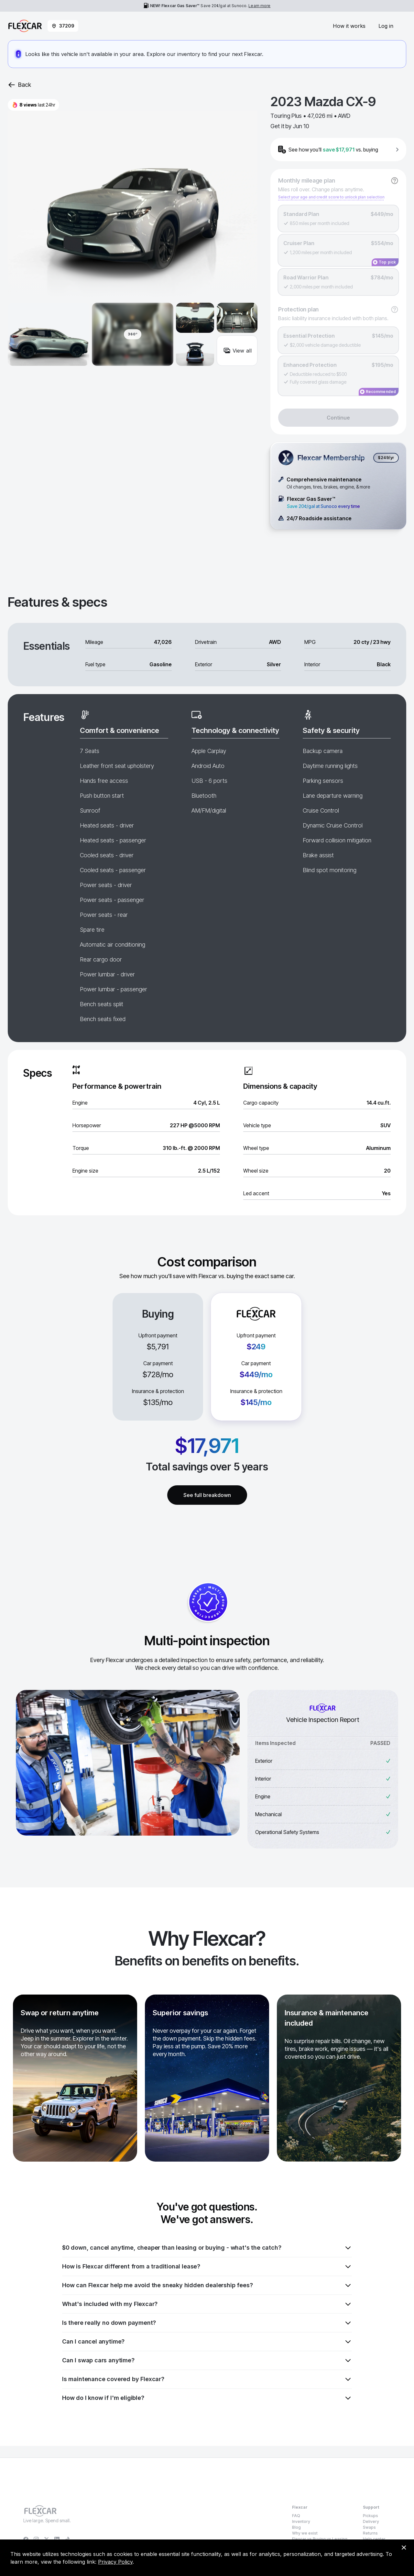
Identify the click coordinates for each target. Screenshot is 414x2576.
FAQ (296, 2515)
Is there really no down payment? (207, 2323)
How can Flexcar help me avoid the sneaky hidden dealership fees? (207, 2285)
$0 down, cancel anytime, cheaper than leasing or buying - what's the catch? (207, 2248)
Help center (374, 2539)
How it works (349, 26)
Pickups (370, 2515)
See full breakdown (207, 1495)
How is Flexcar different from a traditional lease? (207, 2266)
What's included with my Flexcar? (207, 2304)
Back (19, 85)
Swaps (369, 2527)
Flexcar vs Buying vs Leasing (319, 2539)
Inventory (301, 2521)
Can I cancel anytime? (207, 2341)
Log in (385, 26)
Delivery (371, 2521)
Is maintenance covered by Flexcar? (207, 2379)
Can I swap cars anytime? (207, 2360)
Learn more (259, 5)
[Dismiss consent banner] (403, 2547)
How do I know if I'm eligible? (207, 2398)
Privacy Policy (115, 2562)
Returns (370, 2533)
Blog (296, 2527)
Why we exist (305, 2533)
